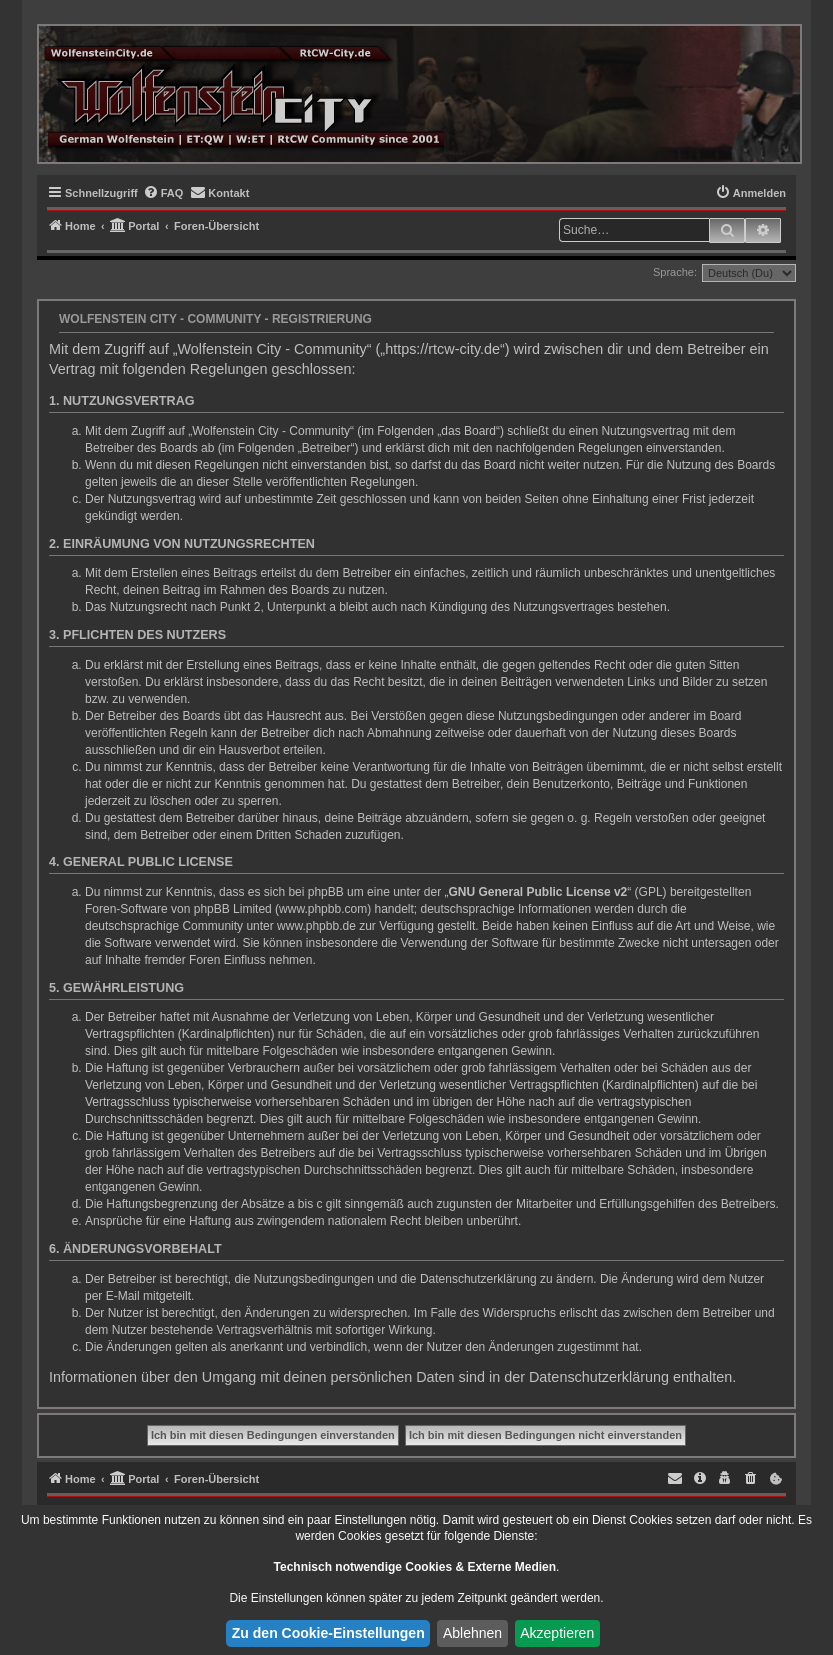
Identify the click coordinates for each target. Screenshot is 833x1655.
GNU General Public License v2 (538, 892)
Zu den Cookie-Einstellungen (328, 1633)
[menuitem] (163, 193)
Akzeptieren (557, 1633)
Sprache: (675, 272)
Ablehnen (472, 1633)
